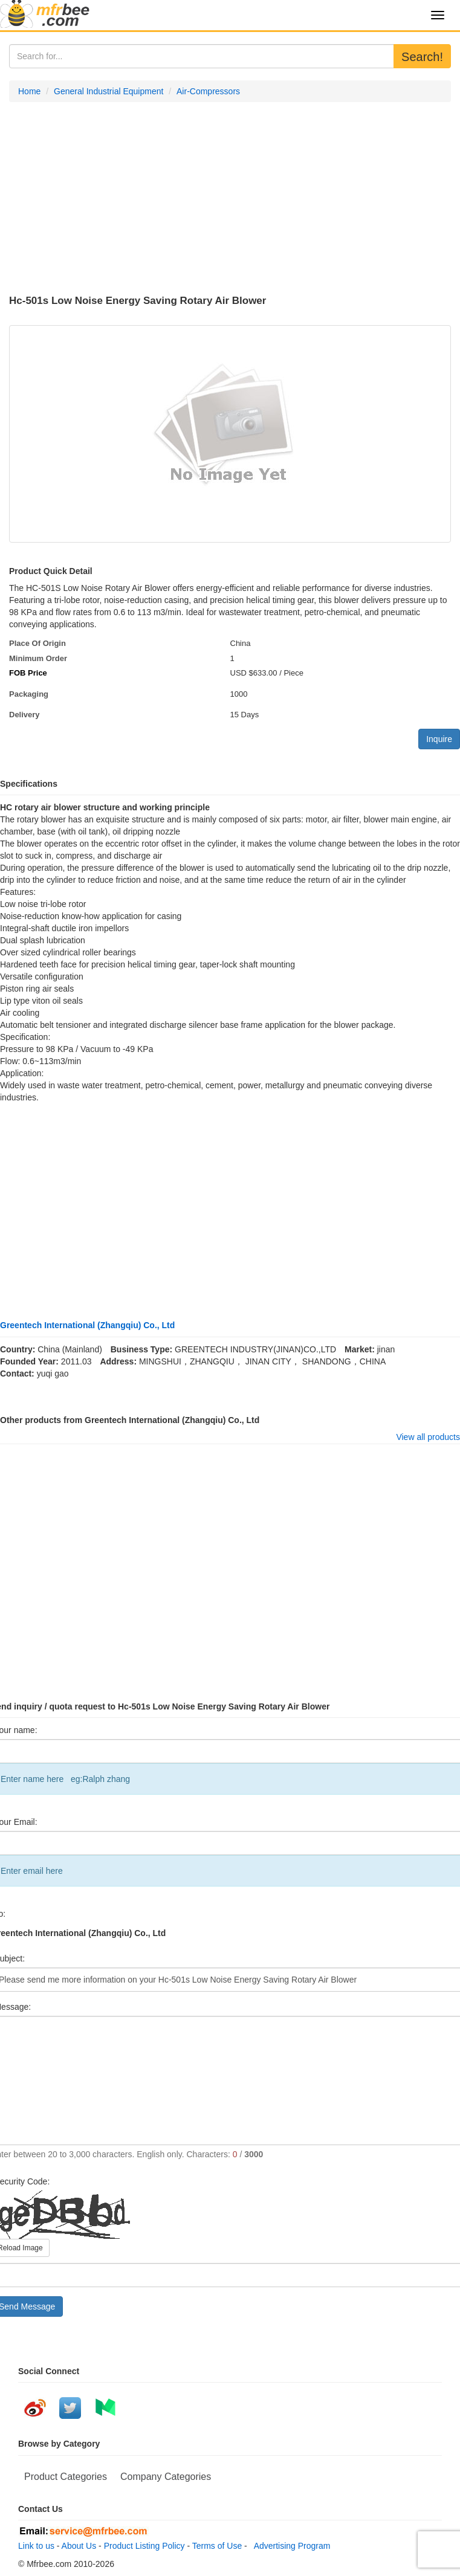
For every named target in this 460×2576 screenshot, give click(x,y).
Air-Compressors (208, 91)
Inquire (439, 739)
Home (29, 91)
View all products (428, 1437)
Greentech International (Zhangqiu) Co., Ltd (87, 1325)
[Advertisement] (230, 198)
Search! (422, 56)
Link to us (36, 2546)
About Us (79, 2546)
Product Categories (65, 2476)
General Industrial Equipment (108, 91)
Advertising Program (290, 2546)
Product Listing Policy (144, 2546)
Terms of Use (217, 2546)
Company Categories (165, 2476)
